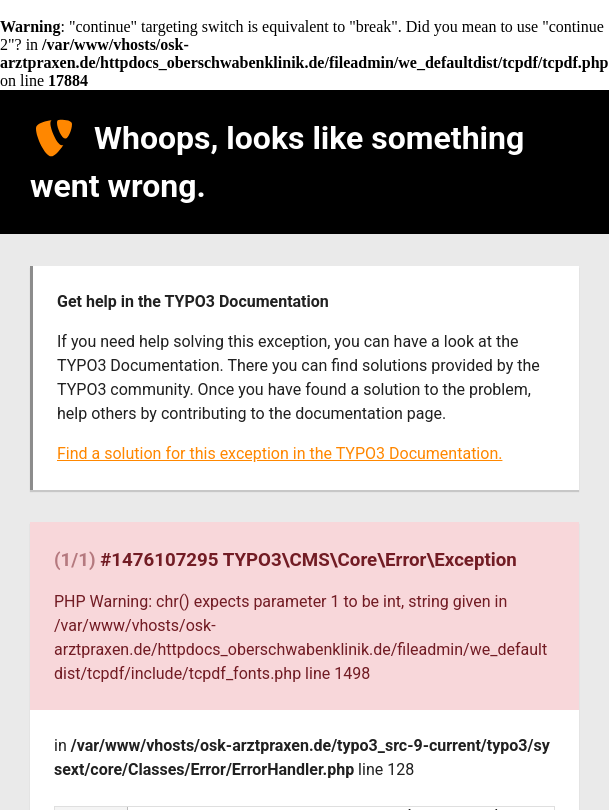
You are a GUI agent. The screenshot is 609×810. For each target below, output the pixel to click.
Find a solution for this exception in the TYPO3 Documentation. (279, 453)
